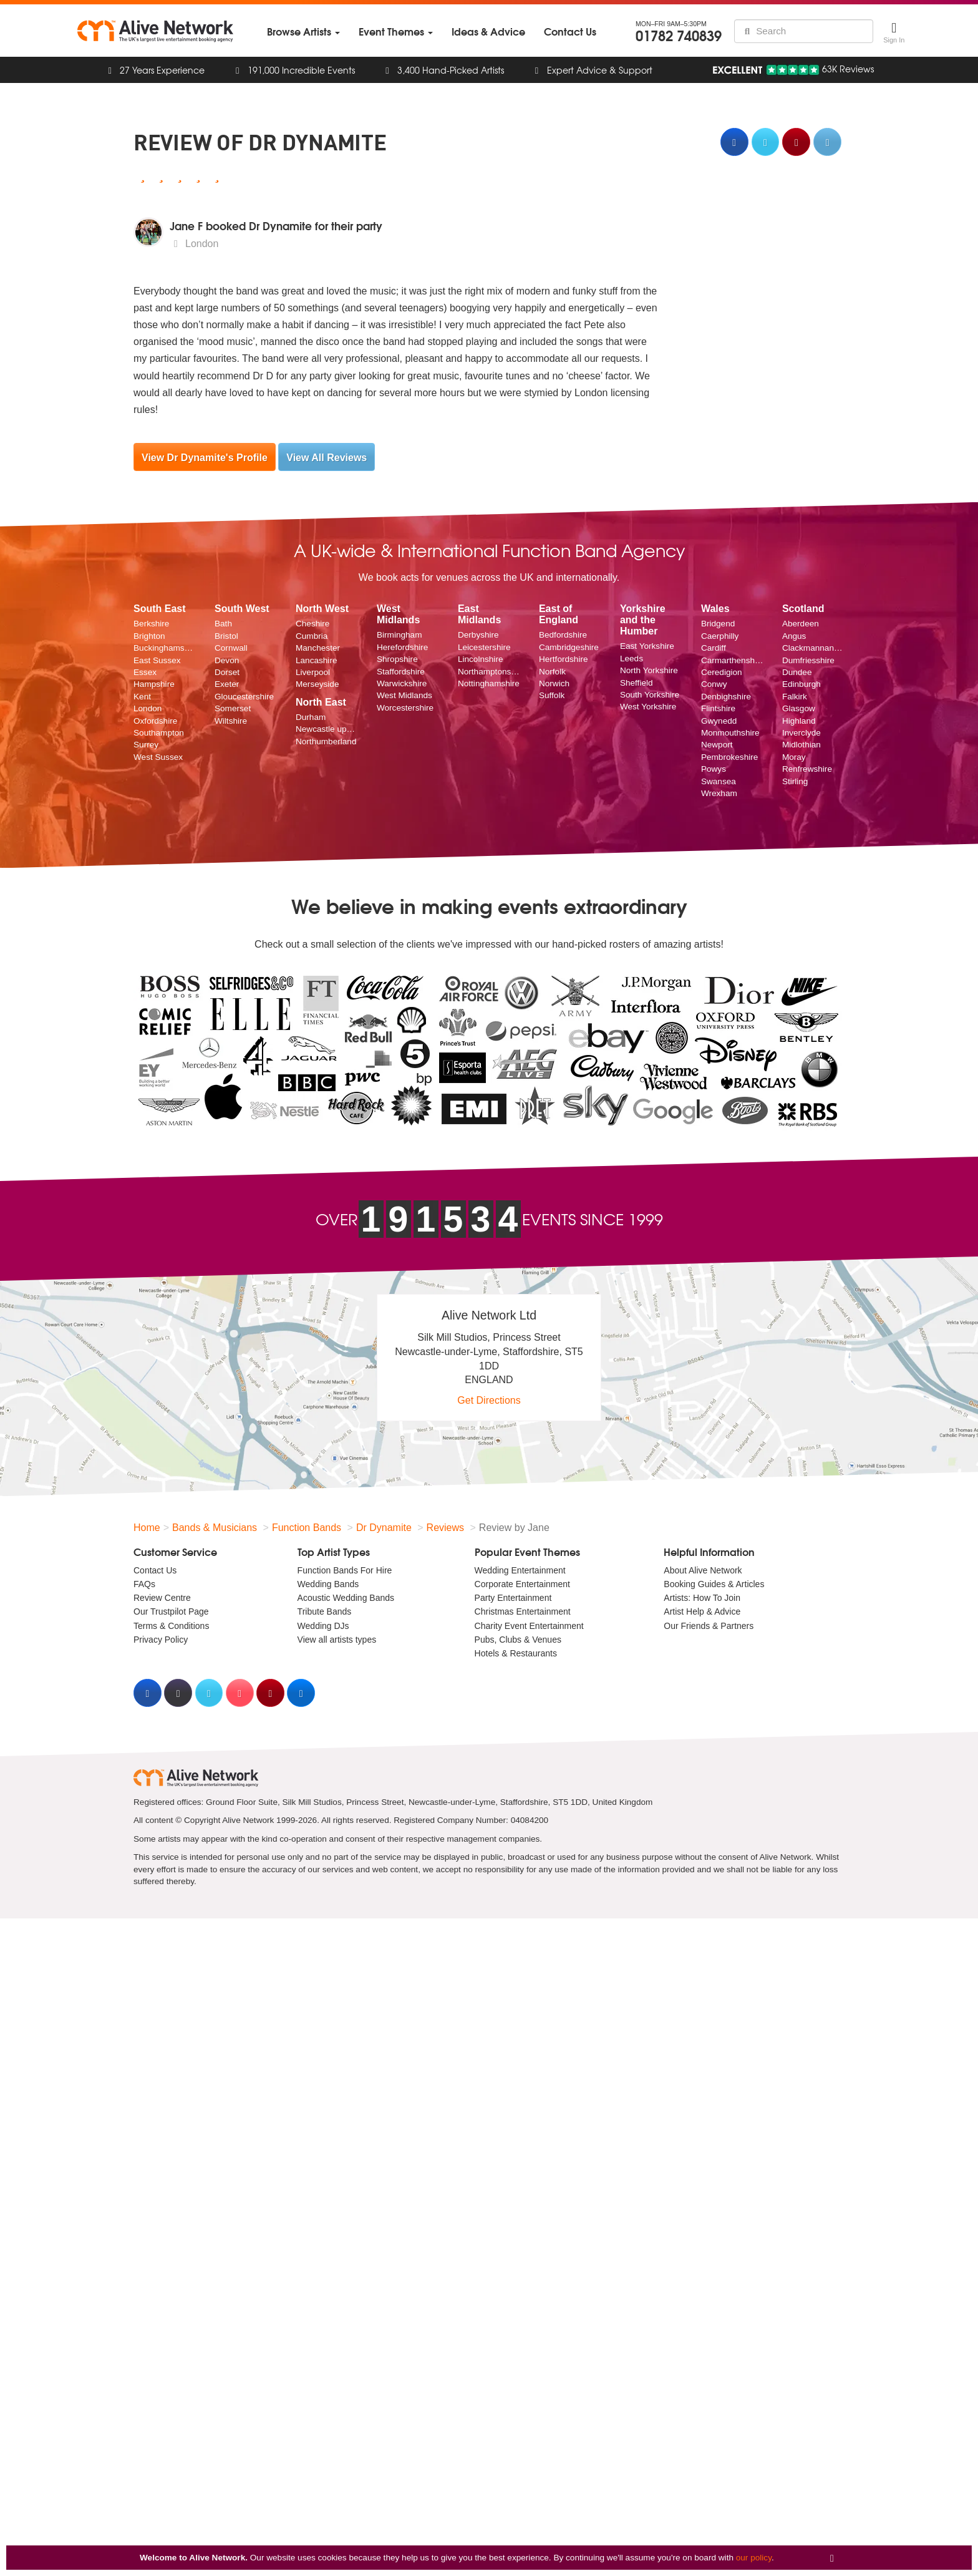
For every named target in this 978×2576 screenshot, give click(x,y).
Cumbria (311, 636)
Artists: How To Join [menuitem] (702, 1598)
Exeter (227, 684)
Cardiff (713, 648)
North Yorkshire (649, 670)
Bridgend (718, 623)
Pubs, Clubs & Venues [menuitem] (518, 1640)
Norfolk (552, 671)
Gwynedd (719, 721)
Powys (713, 769)
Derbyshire (478, 634)
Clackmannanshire (813, 648)
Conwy (714, 684)
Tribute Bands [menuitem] (325, 1611)
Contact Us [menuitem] (155, 1570)
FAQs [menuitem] (144, 1584)
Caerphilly (719, 636)
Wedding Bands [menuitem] (328, 1584)
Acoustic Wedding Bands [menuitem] (346, 1598)
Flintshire (718, 708)
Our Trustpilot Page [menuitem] (171, 1611)
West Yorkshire (648, 706)
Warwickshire (402, 683)
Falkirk (794, 696)
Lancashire (316, 660)
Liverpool (313, 672)
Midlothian (801, 744)
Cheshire (312, 623)
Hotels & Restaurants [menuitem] (516, 1653)
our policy (754, 2557)
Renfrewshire (807, 769)
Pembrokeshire (729, 757)
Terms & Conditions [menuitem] (171, 1626)
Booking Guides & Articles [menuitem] (714, 1584)
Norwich (554, 683)
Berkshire (151, 623)
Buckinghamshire (164, 648)
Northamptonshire (489, 671)
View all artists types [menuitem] (337, 1640)
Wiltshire (231, 721)
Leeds (631, 658)
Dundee (797, 672)
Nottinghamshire (489, 683)
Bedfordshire (563, 634)
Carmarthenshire (732, 660)
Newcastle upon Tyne (327, 729)
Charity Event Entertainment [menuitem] (529, 1626)
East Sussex (157, 660)
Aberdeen (800, 623)
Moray (794, 757)
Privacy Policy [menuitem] (160, 1640)
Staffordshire (401, 671)
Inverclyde (801, 732)
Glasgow (798, 708)
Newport (717, 744)
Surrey (145, 744)
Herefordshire (402, 647)
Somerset (233, 708)
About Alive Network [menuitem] (703, 1570)
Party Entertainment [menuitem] (513, 1598)
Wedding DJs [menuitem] (323, 1626)
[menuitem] (303, 31)
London (147, 708)
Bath (223, 623)
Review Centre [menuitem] (162, 1598)
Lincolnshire (480, 659)
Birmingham (399, 634)
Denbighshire (726, 696)
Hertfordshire (563, 659)
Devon (227, 660)
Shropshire (397, 659)
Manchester (318, 648)
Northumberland (326, 741)
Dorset (227, 672)
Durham (311, 717)
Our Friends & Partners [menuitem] (708, 1626)
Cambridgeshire (569, 647)
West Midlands (404, 695)
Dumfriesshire (808, 660)
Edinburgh (801, 684)
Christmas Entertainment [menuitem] (523, 1611)
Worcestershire (405, 707)
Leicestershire (484, 647)
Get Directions (488, 1400)
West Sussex (158, 757)
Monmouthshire (730, 732)
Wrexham (719, 793)
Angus (794, 636)
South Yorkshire (649, 694)
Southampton (158, 732)
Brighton (149, 636)
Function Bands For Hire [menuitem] (345, 1570)
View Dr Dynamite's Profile (205, 457)
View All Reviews (326, 457)
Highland (799, 721)
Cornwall (231, 648)
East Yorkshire (647, 646)
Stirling (795, 781)
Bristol (226, 636)
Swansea (718, 781)
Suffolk (551, 695)
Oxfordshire (155, 721)
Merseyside (317, 684)
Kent (142, 696)
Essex (145, 672)
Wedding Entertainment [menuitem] (520, 1570)
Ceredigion (721, 672)
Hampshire (154, 684)
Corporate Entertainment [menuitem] (522, 1584)
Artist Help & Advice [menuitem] (702, 1611)
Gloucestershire (244, 696)
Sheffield (636, 683)
